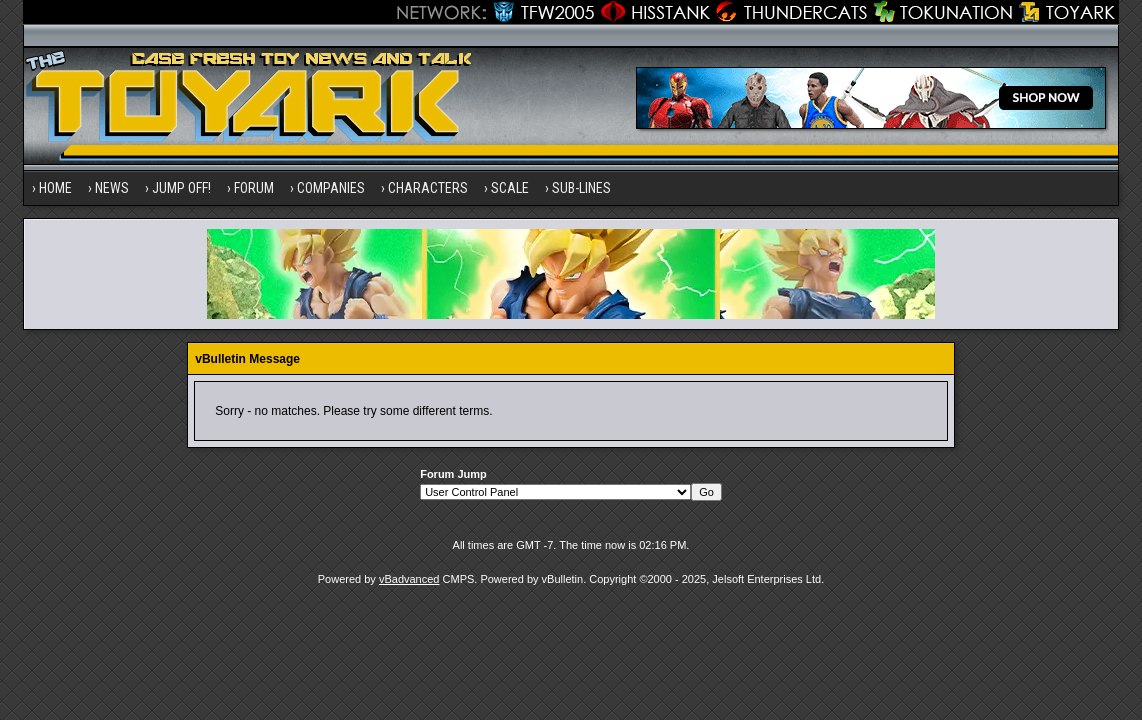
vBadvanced (409, 579)
